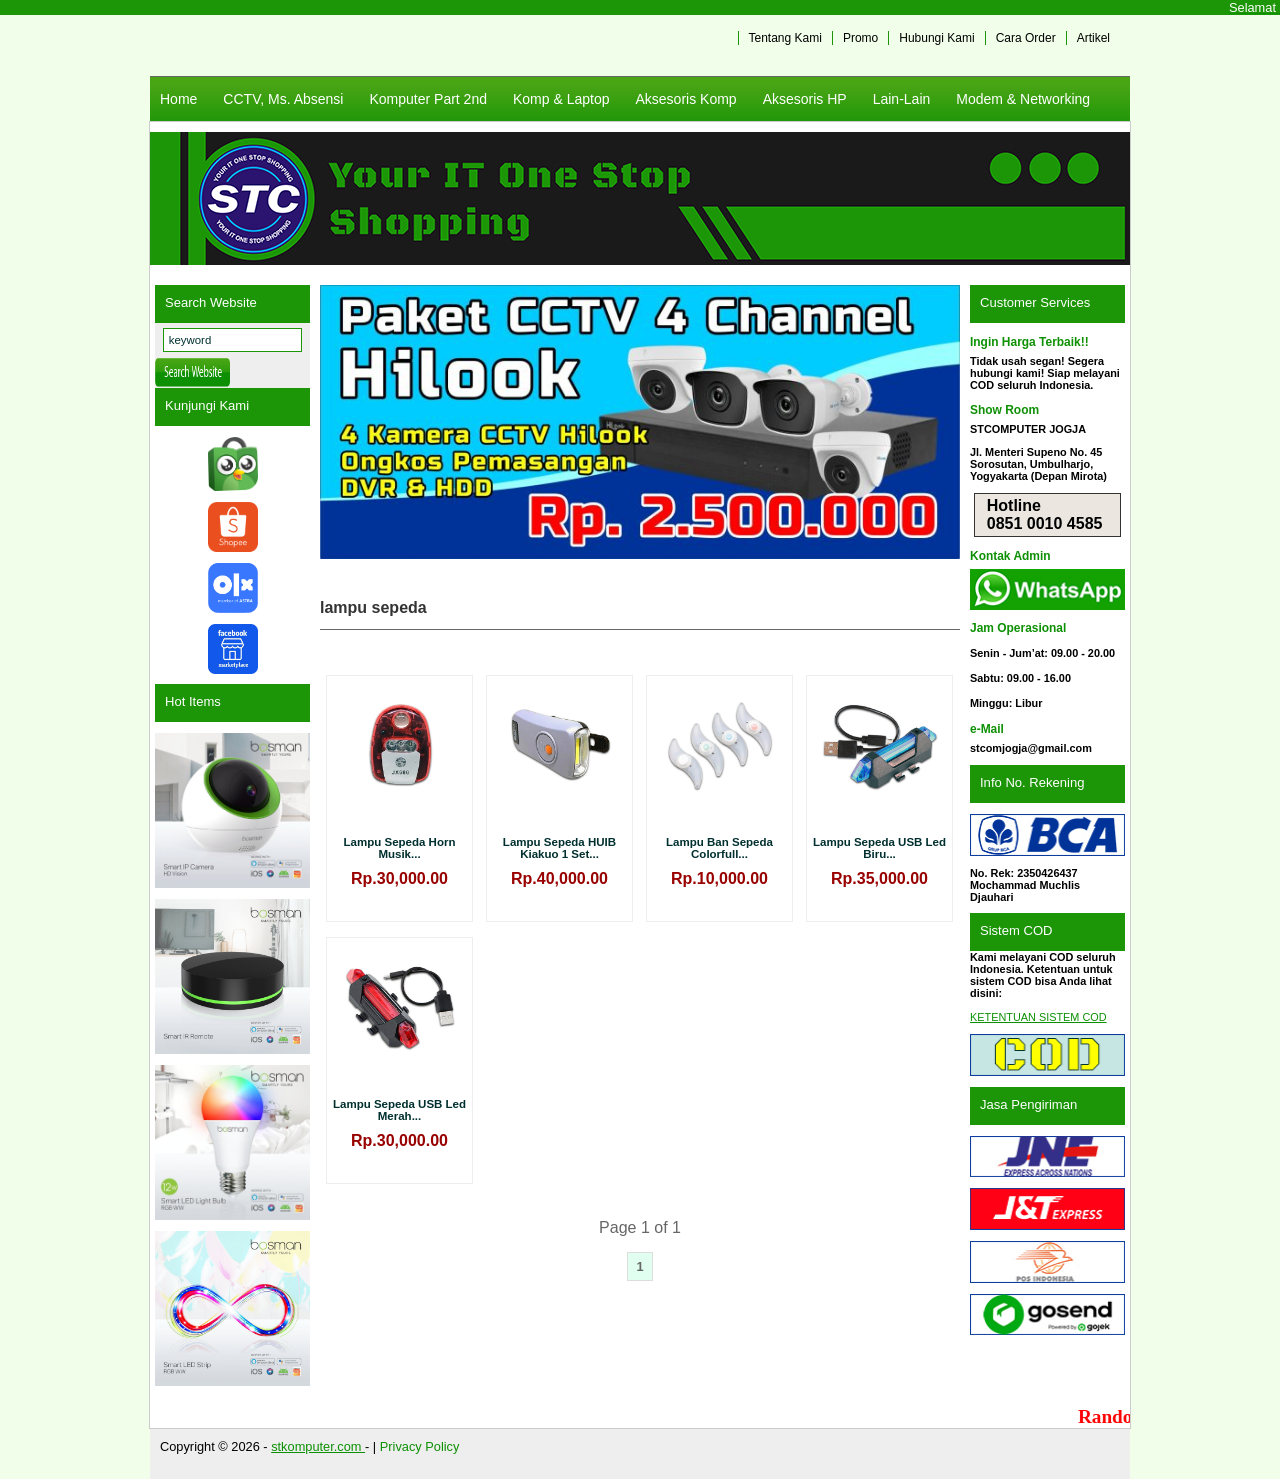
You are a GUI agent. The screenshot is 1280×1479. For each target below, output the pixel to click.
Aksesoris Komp (685, 99)
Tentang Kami (785, 38)
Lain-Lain (902, 99)
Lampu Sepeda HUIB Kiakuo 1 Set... (559, 848)
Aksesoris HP (805, 99)
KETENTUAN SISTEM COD (1038, 1017)
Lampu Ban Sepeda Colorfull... (719, 848)
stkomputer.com (318, 1446)
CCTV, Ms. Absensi (283, 99)
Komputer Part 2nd (428, 99)
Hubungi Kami (936, 38)
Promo (860, 38)
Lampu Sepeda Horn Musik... (400, 848)
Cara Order (1026, 38)
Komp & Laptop (561, 99)
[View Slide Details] (640, 422)
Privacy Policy (420, 1446)
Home (178, 99)
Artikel (1093, 38)
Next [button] (935, 422)
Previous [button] (345, 422)
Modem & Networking (1023, 99)
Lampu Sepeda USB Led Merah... (399, 1110)
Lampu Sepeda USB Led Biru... (879, 848)
